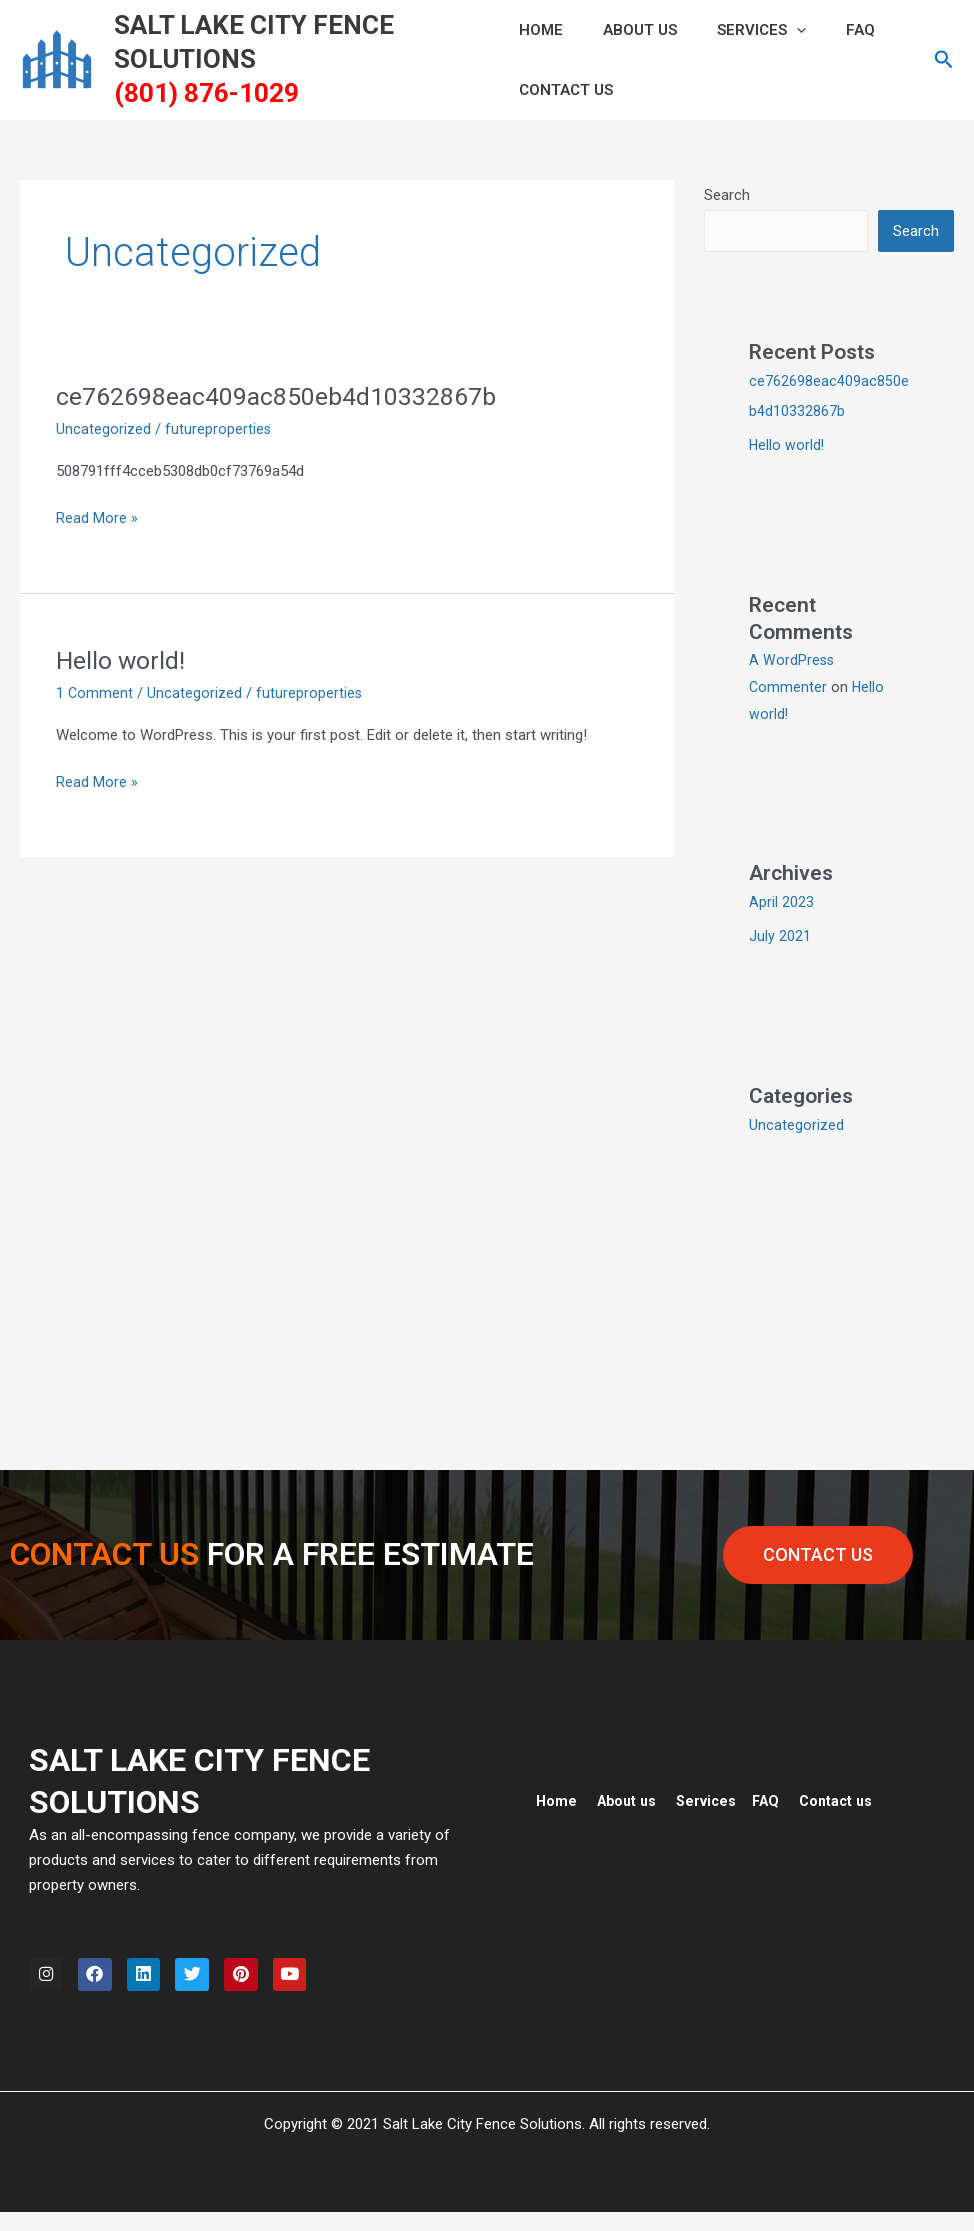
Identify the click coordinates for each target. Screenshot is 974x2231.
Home (557, 1803)
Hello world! (123, 660)
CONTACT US (566, 90)
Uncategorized (103, 429)
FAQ (830, 30)
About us (630, 1803)
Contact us (848, 1803)
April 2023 (781, 904)
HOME (541, 30)
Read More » (97, 516)
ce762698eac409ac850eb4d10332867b (288, 396)
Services (741, 30)
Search (727, 195)
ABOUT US (630, 30)
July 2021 (780, 938)
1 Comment (95, 693)
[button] (776, 30)
